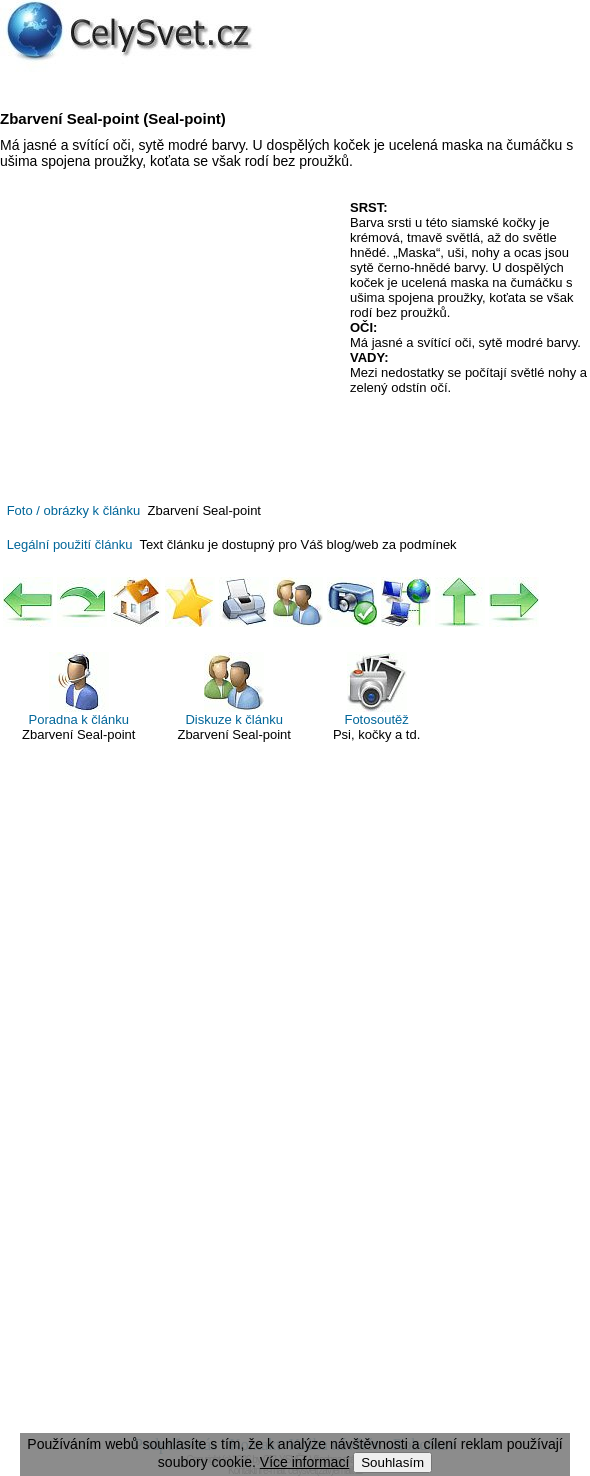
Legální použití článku (70, 544)
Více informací (304, 1462)
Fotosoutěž (376, 689)
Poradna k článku (79, 689)
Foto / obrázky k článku (74, 510)
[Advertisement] (168, 345)
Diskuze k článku (234, 689)
